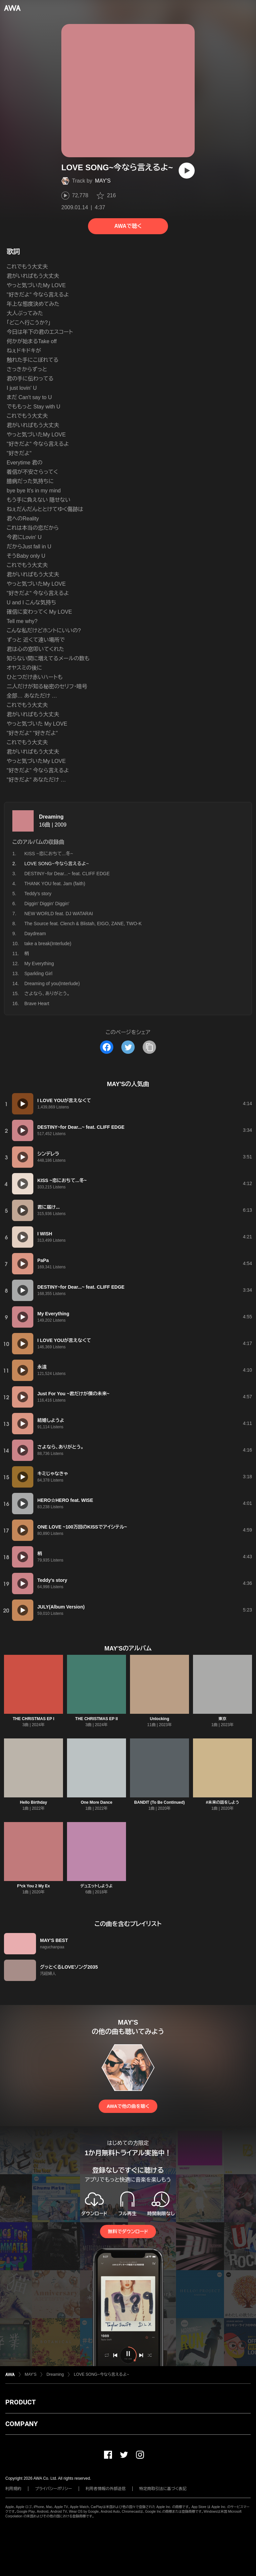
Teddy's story (37, 893)
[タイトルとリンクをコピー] (149, 1047)
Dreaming (51, 817)
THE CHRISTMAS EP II (96, 1718)
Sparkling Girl (38, 973)
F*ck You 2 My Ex (33, 1886)
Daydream (35, 933)
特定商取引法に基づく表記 (163, 2488)
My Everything (39, 963)
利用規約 (13, 2488)
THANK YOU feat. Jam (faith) (54, 883)
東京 (223, 1718)
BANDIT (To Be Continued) (159, 1802)
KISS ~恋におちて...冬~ (48, 853)
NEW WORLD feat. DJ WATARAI (58, 913)
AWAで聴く (128, 226)
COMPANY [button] (21, 2424)
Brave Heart (36, 1003)
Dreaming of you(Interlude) (52, 983)
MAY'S (103, 181)
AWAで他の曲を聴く (128, 2106)
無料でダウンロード (128, 2231)
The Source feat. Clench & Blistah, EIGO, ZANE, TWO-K (83, 923)
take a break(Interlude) (47, 943)
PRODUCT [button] (20, 2402)
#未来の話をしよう (222, 1802)
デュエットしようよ (96, 1886)
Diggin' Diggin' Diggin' (46, 903)
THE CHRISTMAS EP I (33, 1718)
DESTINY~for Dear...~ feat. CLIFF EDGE (67, 873)
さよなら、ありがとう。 (47, 993)
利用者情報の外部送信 (106, 2488)
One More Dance (96, 1802)
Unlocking (159, 1718)
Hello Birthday (33, 1802)
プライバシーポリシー (53, 2488)
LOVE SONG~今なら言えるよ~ (101, 2374)
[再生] (187, 171)
